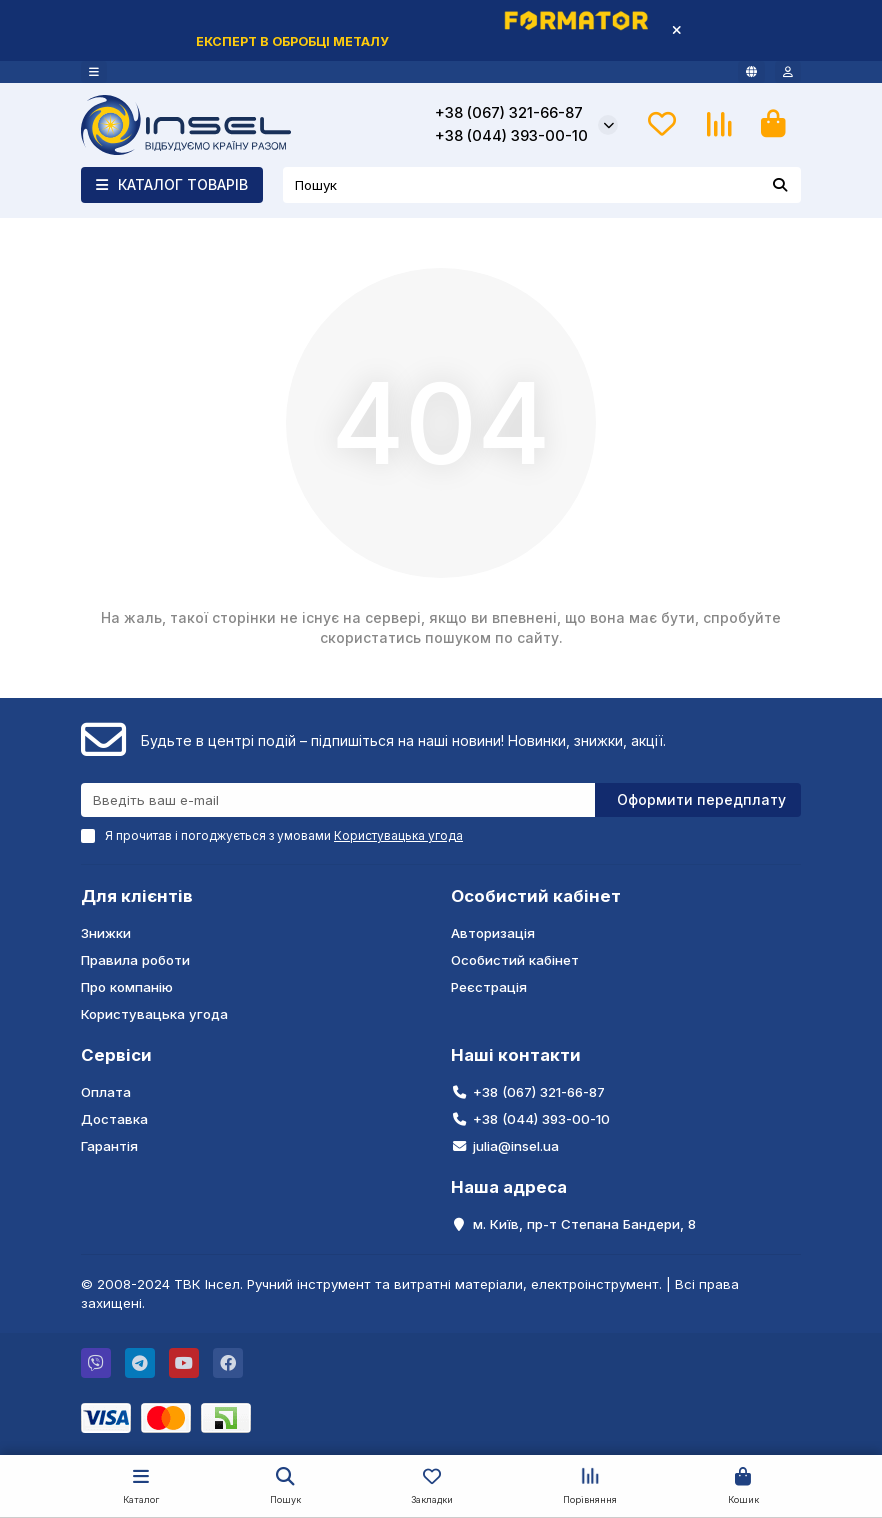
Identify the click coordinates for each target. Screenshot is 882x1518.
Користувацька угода (154, 1014)
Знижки (106, 933)
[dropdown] (94, 72)
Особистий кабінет (536, 896)
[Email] (338, 800)
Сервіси (116, 1055)
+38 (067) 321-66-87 (509, 113)
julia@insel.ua (516, 1146)
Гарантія (109, 1146)
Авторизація (493, 933)
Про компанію (127, 987)
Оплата (106, 1092)
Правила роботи (135, 960)
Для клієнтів (137, 896)
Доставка (114, 1119)
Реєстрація (489, 987)
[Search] (542, 185)
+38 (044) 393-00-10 (511, 136)
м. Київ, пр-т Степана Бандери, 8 (584, 1224)
